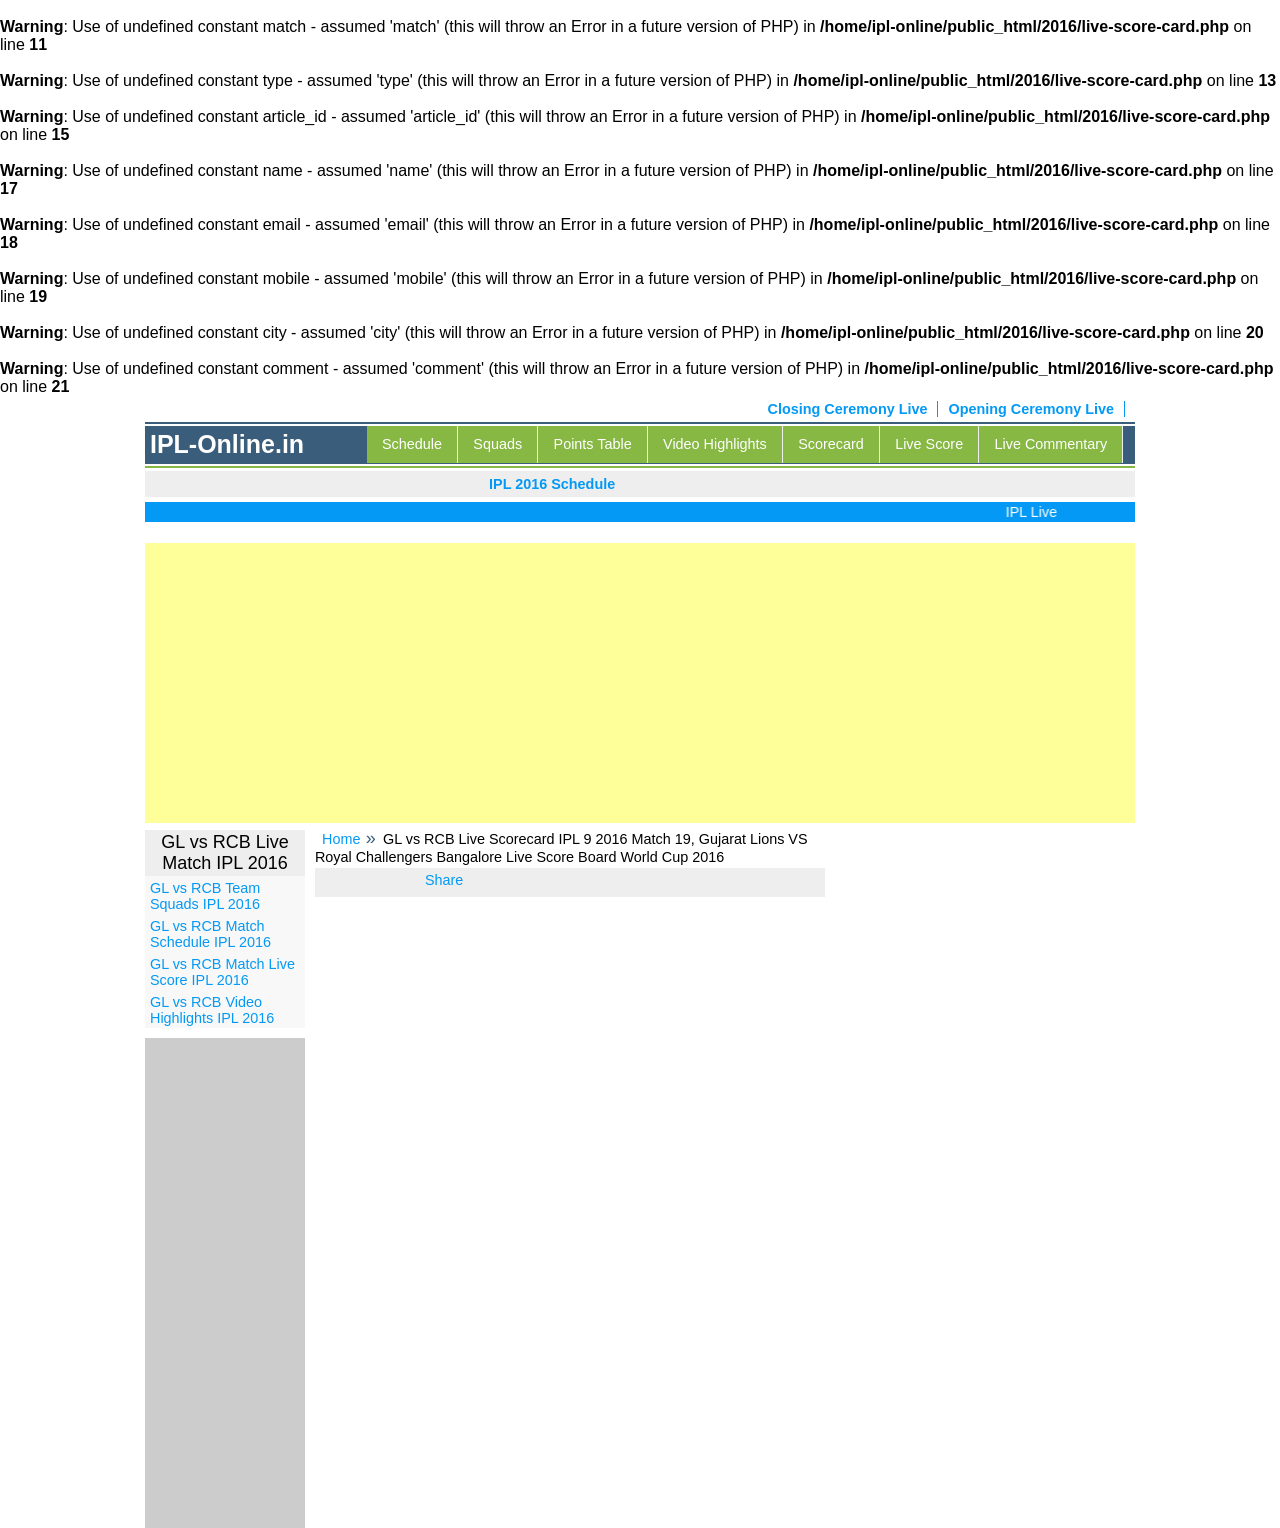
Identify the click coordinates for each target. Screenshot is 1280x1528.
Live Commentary (1051, 444)
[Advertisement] (640, 683)
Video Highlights (715, 444)
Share (444, 880)
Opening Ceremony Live (1031, 409)
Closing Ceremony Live (848, 409)
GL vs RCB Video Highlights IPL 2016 (212, 1010)
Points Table (593, 444)
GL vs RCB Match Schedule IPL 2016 (210, 934)
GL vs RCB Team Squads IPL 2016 (205, 896)
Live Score (929, 444)
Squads (497, 444)
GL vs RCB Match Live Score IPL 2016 (222, 972)
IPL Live (1040, 512)
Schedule (412, 444)
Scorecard (831, 444)
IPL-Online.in (227, 444)
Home (341, 839)
